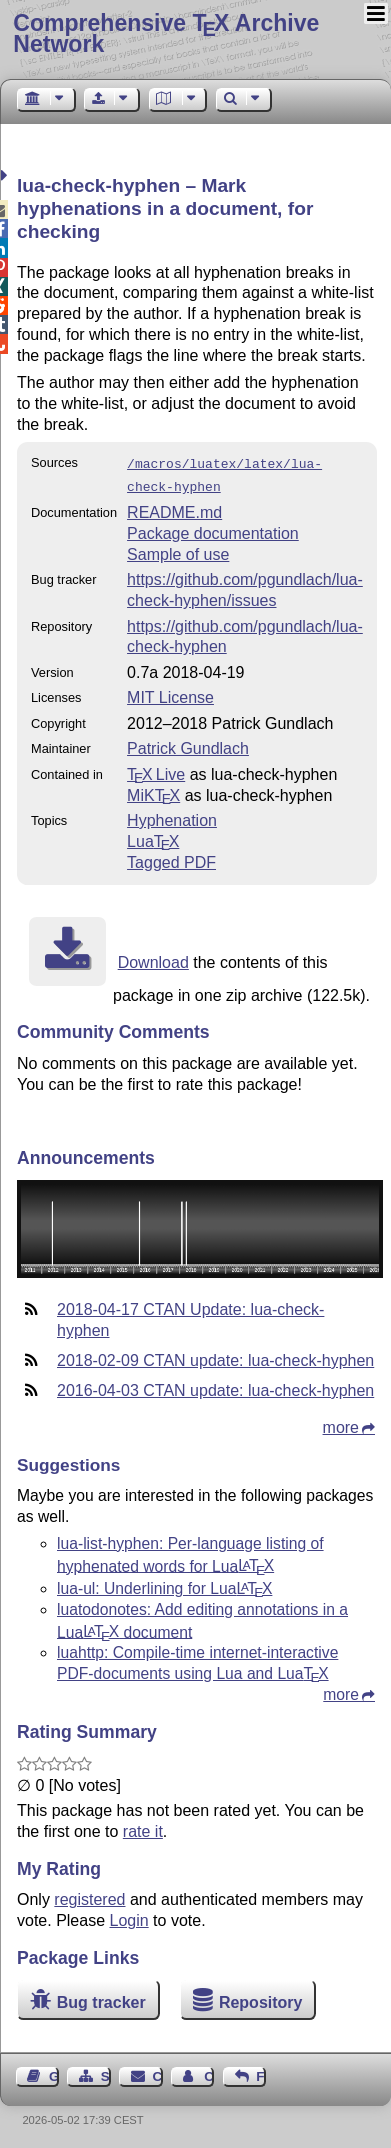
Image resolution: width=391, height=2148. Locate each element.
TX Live (156, 770)
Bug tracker (101, 1998)
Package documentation (213, 529)
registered (89, 1895)
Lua (153, 837)
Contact (158, 2072)
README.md (174, 508)
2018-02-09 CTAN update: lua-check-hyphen (215, 1356)
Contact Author (209, 2072)
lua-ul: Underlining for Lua (164, 1584)
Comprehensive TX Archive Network (166, 33)
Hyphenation (172, 816)
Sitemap (106, 2072)
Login (129, 1916)
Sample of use (178, 550)
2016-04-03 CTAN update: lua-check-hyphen (215, 1386)
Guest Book (54, 2072)
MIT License (170, 693)
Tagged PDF (171, 858)
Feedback (261, 2072)
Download (153, 958)
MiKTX (153, 791)
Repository (261, 1998)
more (341, 1423)
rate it (143, 1827)
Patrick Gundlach (188, 744)
